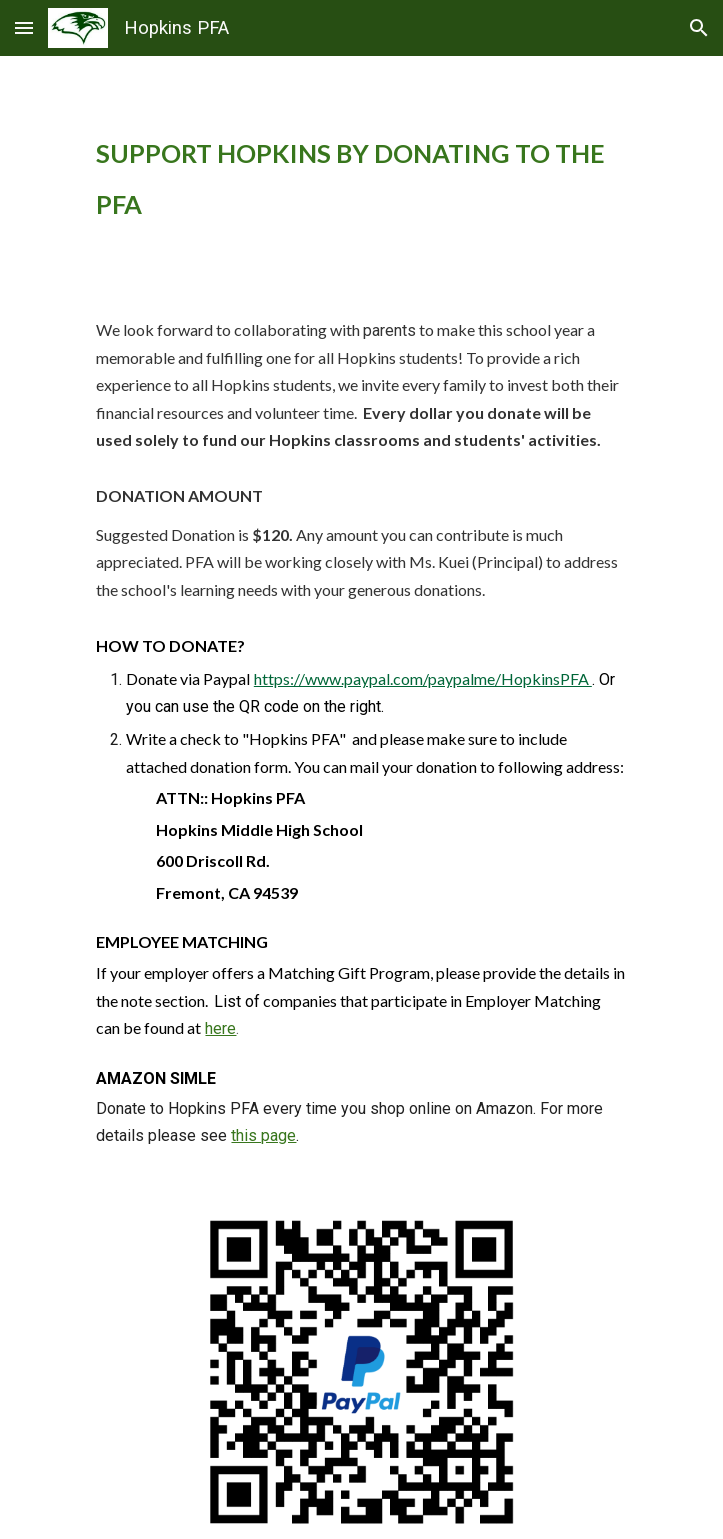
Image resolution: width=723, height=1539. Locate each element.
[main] (361, 178)
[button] (24, 27)
